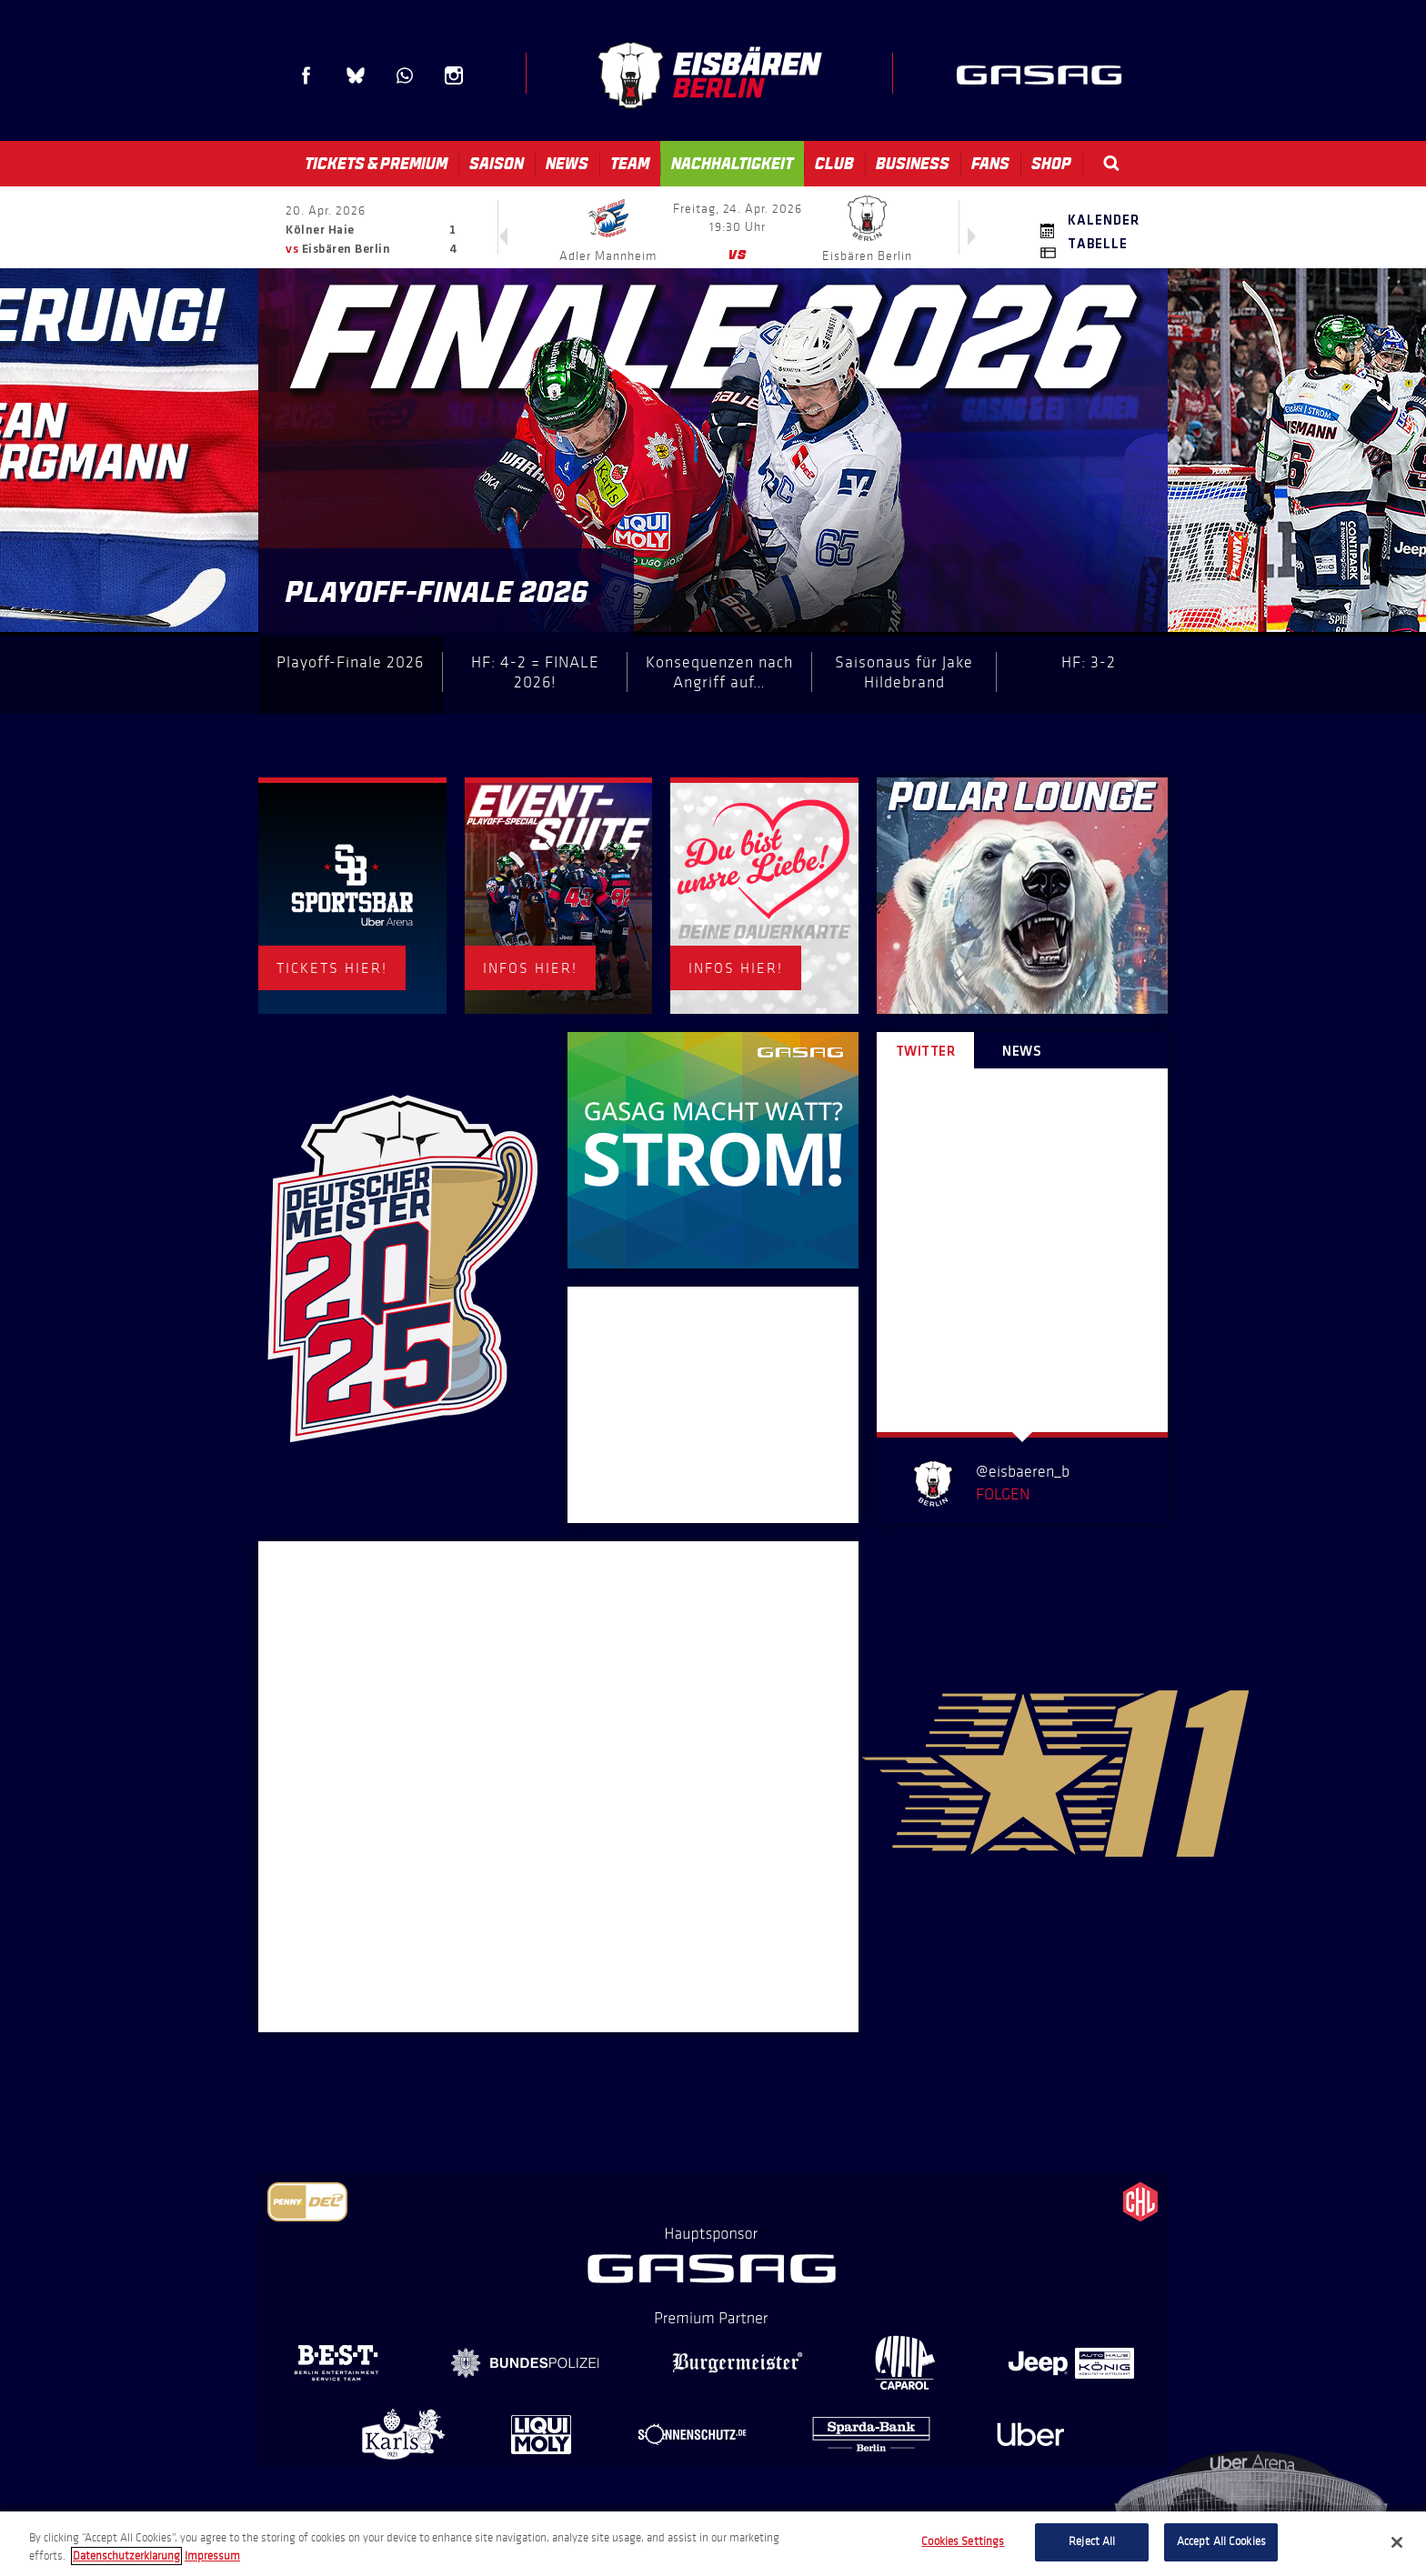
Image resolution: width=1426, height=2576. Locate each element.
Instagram (454, 75)
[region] (713, 2543)
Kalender (1104, 221)
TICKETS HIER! (331, 968)
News (567, 164)
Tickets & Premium (376, 164)
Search (1111, 163)
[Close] (1397, 2542)
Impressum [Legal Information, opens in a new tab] (212, 2556)
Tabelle (1098, 244)
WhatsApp (405, 75)
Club (834, 164)
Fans (990, 164)
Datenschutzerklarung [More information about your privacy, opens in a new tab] (126, 2556)
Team (629, 164)
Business (912, 164)
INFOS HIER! (530, 968)
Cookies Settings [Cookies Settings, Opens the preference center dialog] (962, 2541)
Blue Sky (355, 75)
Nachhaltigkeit (732, 164)
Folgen (1002, 1494)
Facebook (306, 75)
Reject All (1092, 2541)
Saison (496, 164)
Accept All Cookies (1221, 2541)
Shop (1051, 164)
